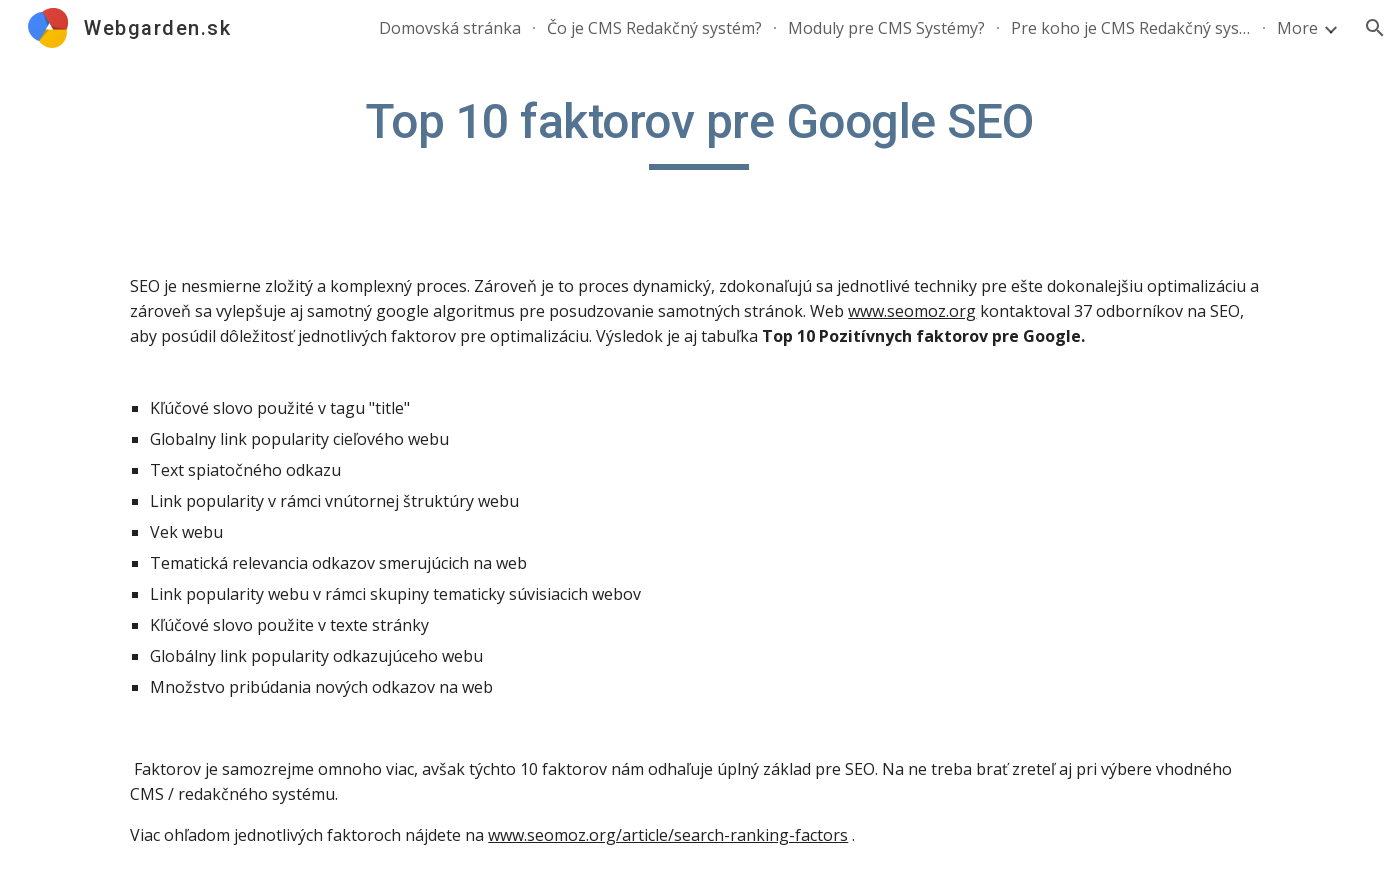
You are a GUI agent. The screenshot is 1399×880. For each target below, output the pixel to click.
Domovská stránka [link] (450, 28)
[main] (700, 131)
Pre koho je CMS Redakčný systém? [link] (1131, 28)
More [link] (1297, 28)
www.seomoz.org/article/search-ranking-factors (668, 835)
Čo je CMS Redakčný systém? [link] (654, 28)
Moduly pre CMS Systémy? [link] (886, 28)
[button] (1375, 28)
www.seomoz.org (912, 311)
